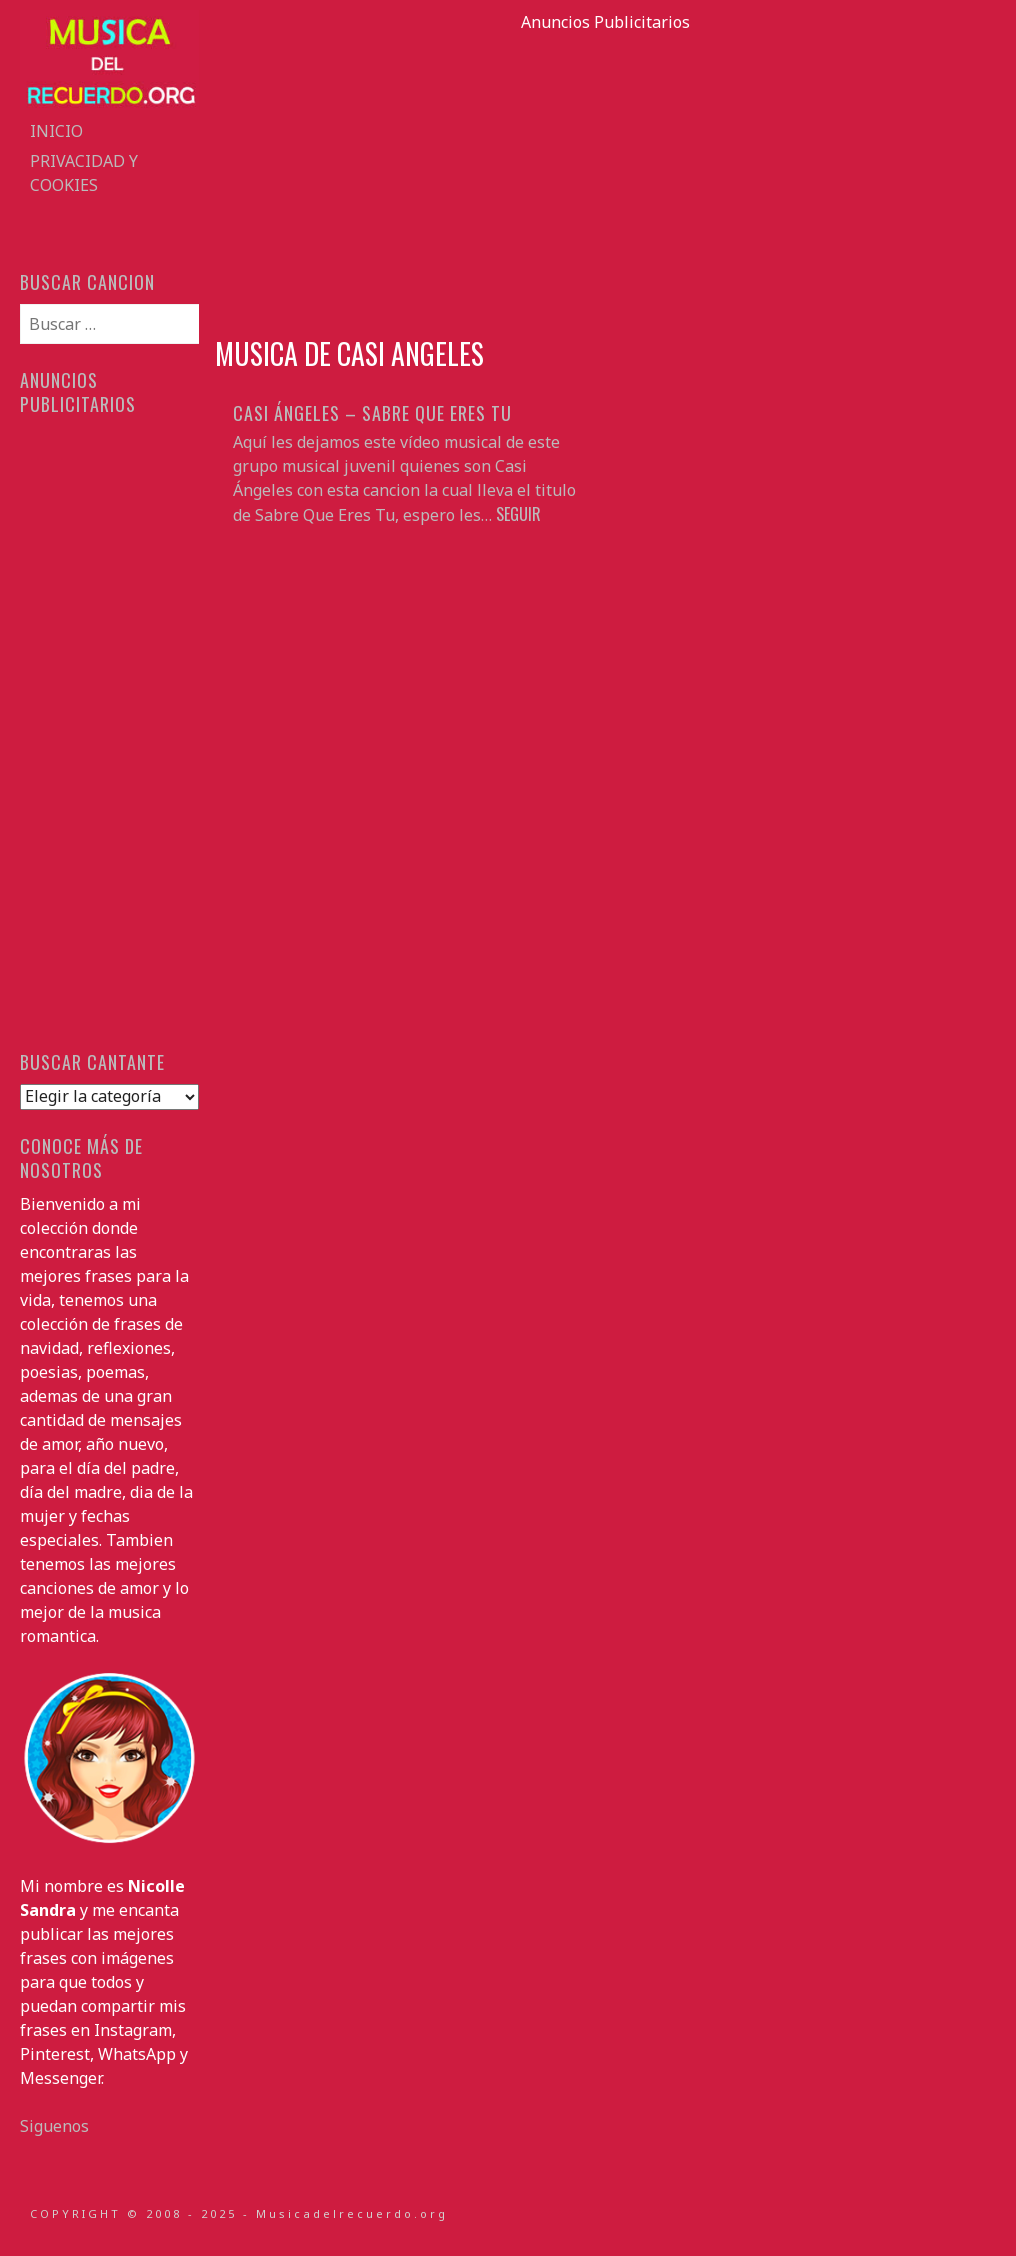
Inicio (56, 131)
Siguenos (54, 2126)
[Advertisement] (606, 174)
